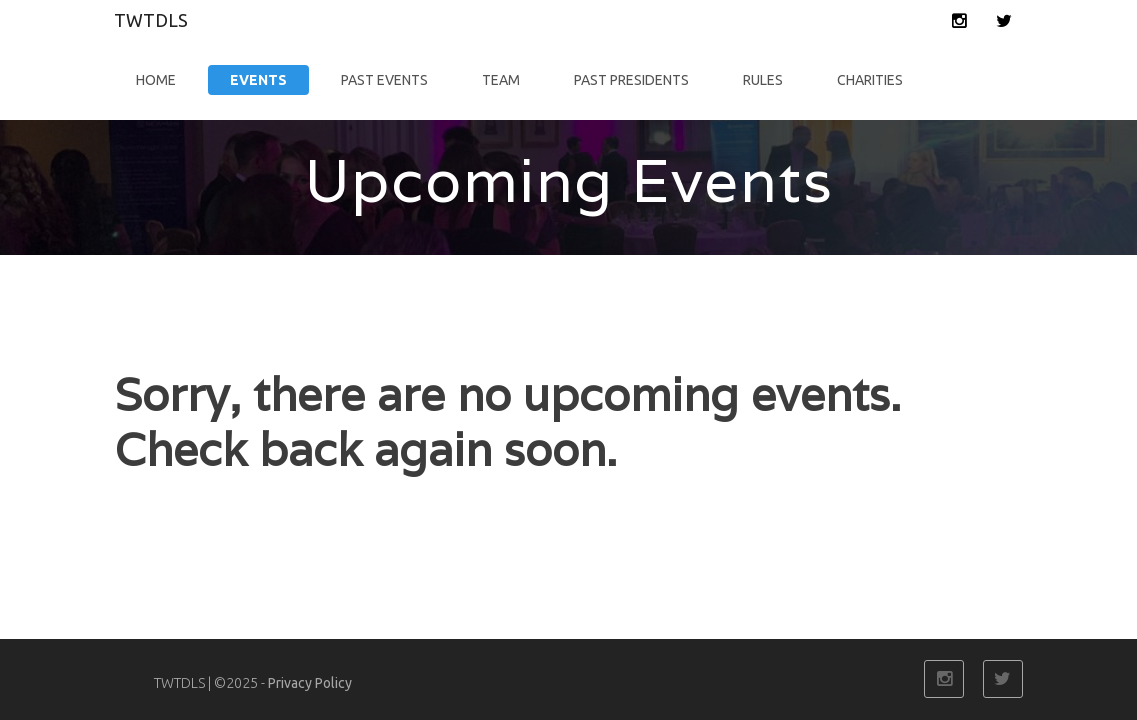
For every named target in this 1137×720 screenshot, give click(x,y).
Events (258, 80)
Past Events (384, 80)
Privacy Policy (310, 683)
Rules (763, 80)
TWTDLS (151, 20)
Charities (870, 80)
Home (156, 80)
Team (501, 80)
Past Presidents (631, 80)
